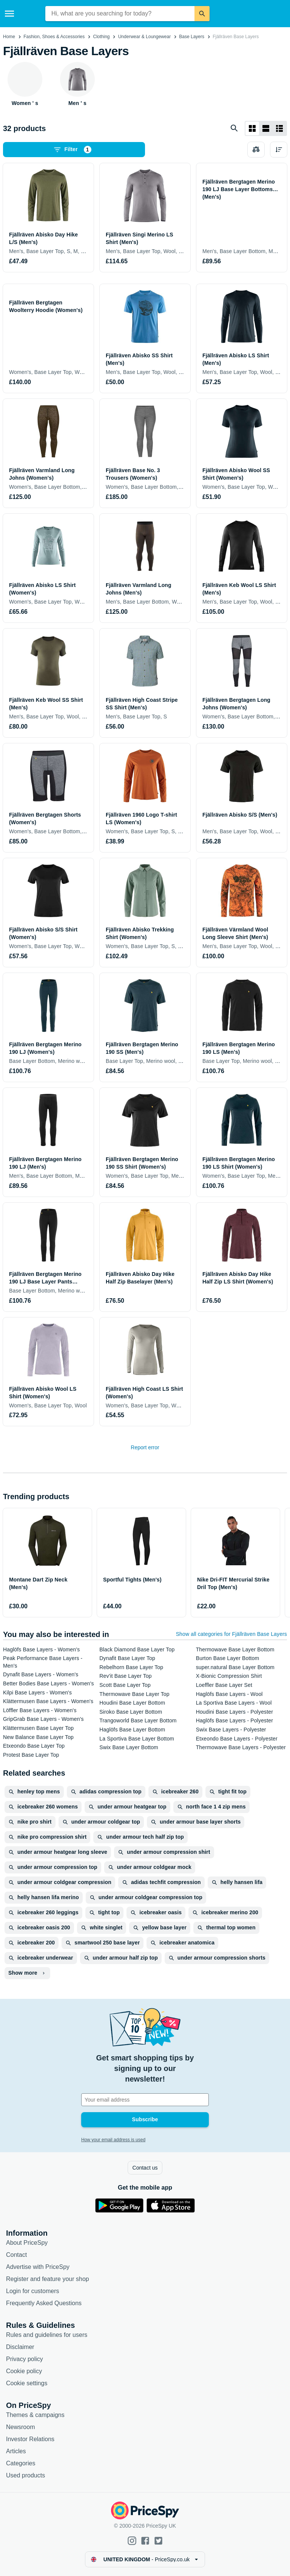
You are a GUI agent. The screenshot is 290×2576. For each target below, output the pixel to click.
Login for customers (32, 2291)
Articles (16, 2451)
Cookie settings (26, 2383)
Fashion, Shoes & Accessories (54, 36)
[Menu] (9, 14)
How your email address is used (113, 2139)
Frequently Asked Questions (44, 2303)
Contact (16, 2255)
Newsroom (20, 2427)
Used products (25, 2475)
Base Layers (191, 36)
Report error (145, 1447)
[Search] (202, 13)
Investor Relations (30, 2439)
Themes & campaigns (35, 2415)
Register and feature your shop (47, 2279)
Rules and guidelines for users (46, 2335)
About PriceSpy (27, 2242)
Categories (20, 2463)
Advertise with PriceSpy (37, 2267)
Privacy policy (24, 2359)
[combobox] (119, 13)
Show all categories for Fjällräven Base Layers (231, 1634)
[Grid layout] (252, 128)
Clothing (101, 36)
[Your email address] (145, 2099)
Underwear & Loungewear (144, 36)
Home (9, 36)
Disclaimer (20, 2347)
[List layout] (266, 128)
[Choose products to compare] (256, 149)
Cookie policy (24, 2371)
